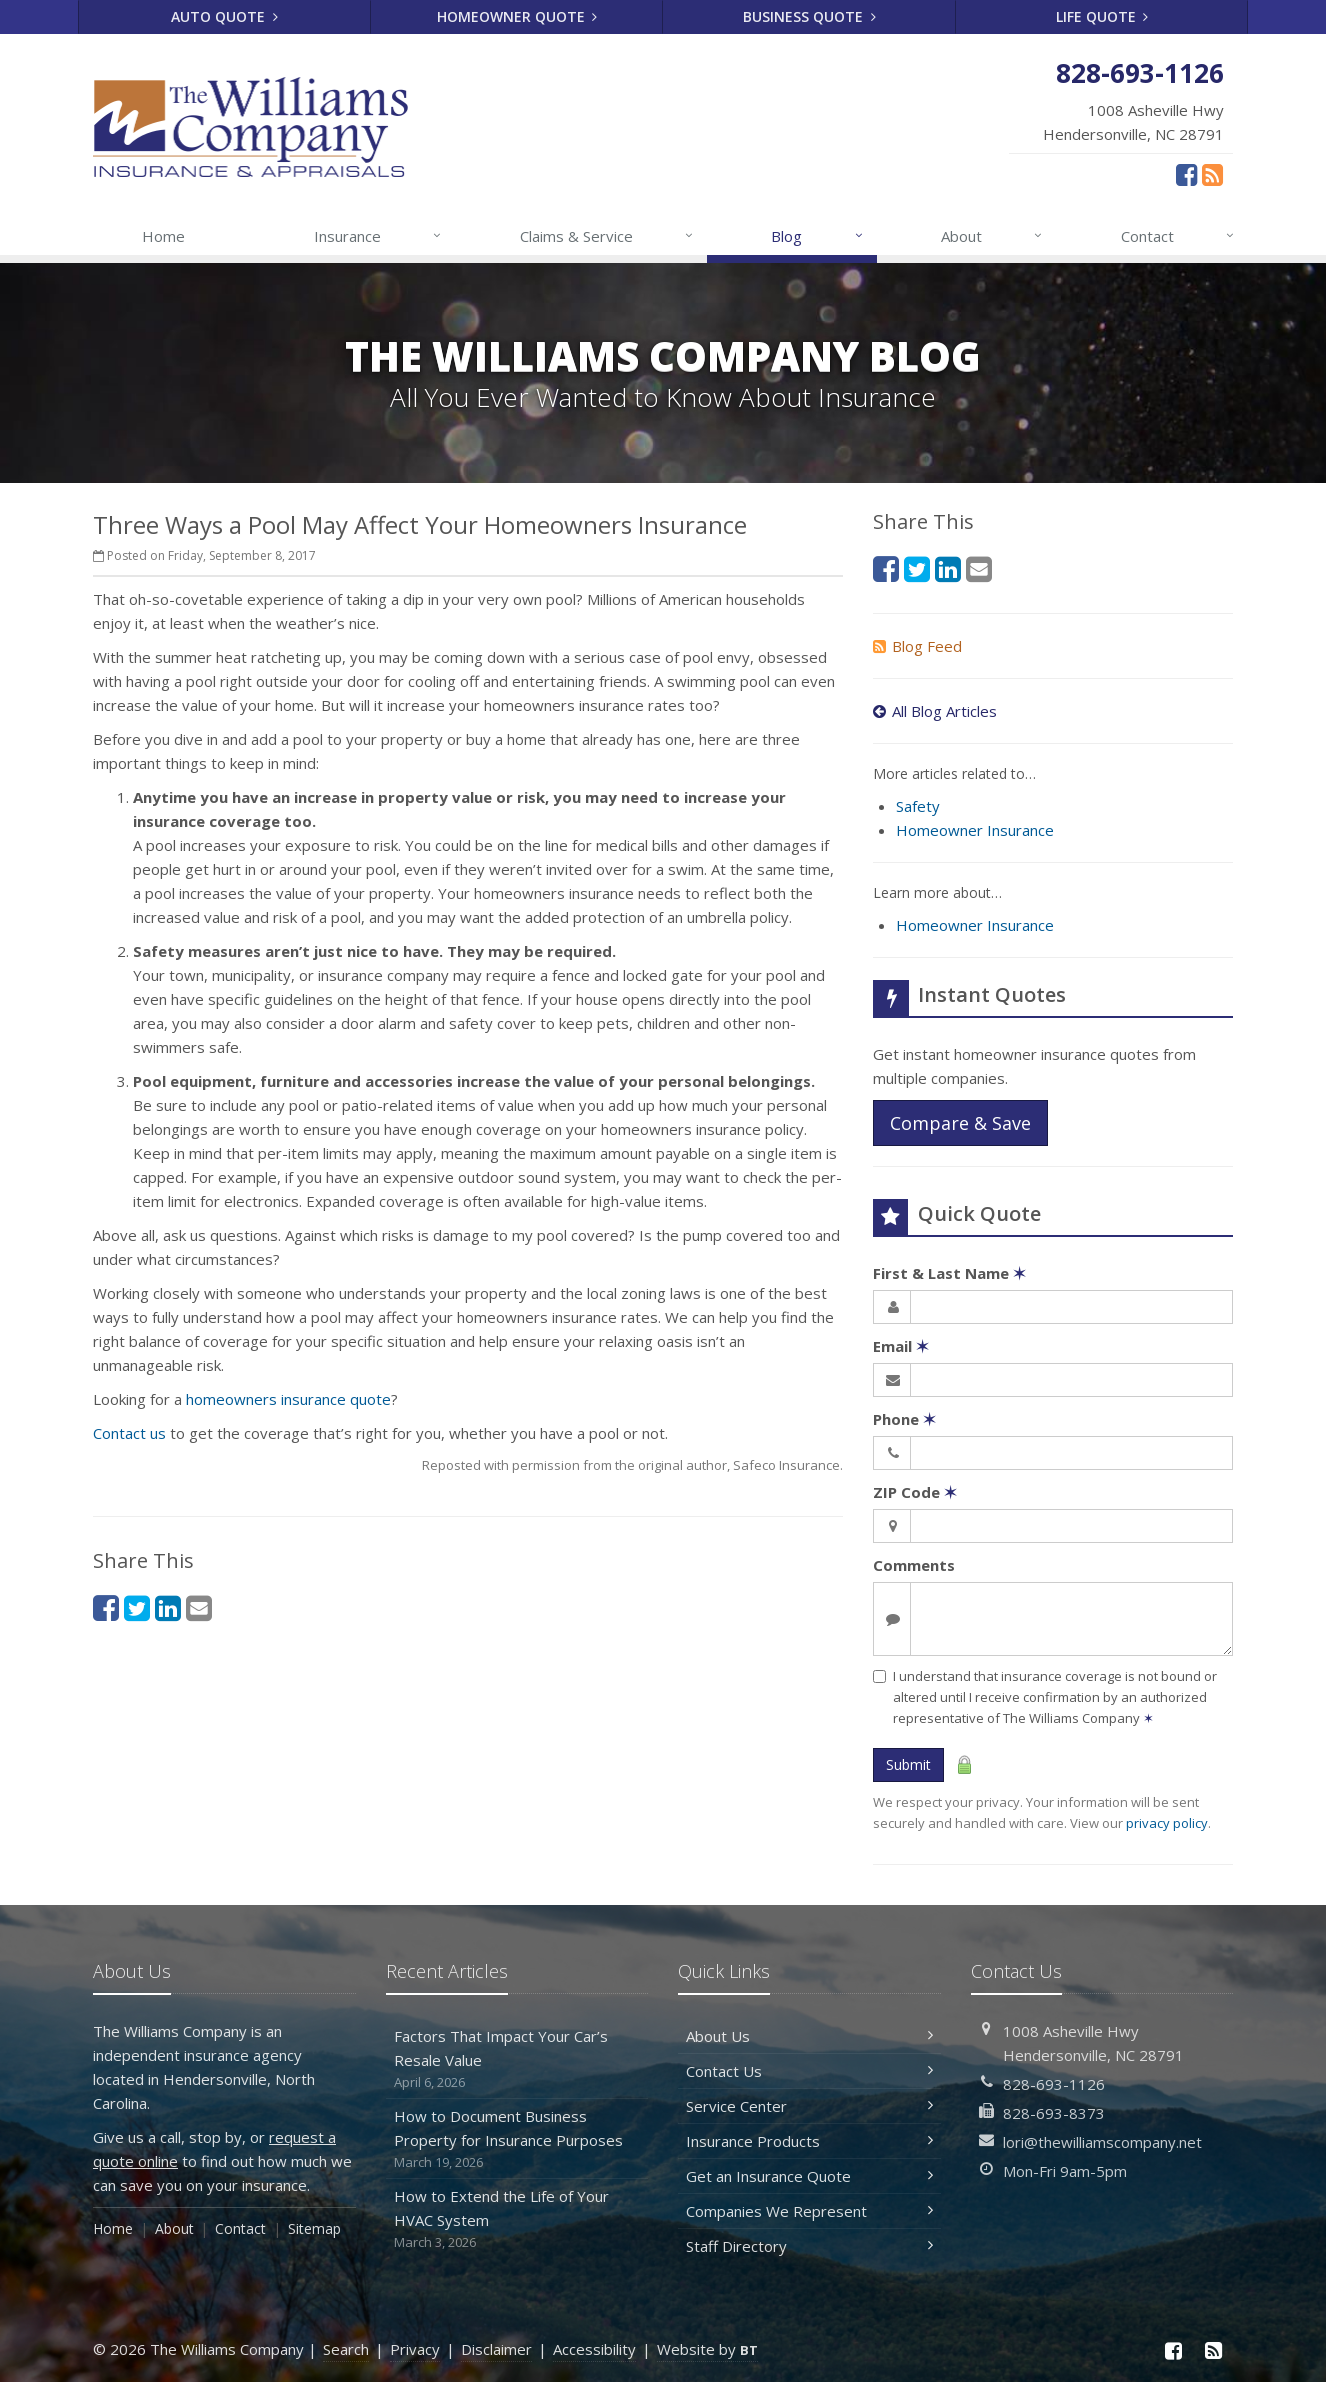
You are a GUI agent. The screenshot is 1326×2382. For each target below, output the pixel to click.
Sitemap (314, 2228)
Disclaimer (496, 2349)
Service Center (809, 2106)
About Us (809, 2036)
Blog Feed (917, 646)
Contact (1178, 236)
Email (901, 1346)
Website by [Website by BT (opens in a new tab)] (707, 2349)
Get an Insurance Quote (809, 2176)
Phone (904, 1419)
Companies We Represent (809, 2211)
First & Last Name (949, 1273)
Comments (914, 1565)
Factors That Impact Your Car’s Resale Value (517, 2059)
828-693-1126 (1054, 2084)
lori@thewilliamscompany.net (1102, 2142)
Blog (817, 236)
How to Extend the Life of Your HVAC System (517, 2219)
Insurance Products (809, 2141)
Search (346, 2349)
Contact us (129, 1433)
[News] (1212, 174)
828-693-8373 (1054, 2113)
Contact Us (809, 2071)
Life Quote (1102, 16)
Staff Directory (809, 2246)
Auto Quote (224, 16)
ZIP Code (915, 1492)
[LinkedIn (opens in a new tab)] (168, 1607)
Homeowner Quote (517, 16)
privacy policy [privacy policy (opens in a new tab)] (1167, 1823)
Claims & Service (607, 236)
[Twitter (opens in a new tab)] (137, 1607)
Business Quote (809, 16)
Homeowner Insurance (975, 830)
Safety (918, 806)
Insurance (378, 236)
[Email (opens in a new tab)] (199, 1607)
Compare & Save (960, 1123)
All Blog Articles (935, 711)
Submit (908, 1764)
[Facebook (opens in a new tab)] (1186, 174)
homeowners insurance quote (288, 1399)
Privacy (415, 2349)
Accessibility (594, 2349)
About (992, 236)
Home (163, 236)
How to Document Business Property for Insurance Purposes (517, 2139)
